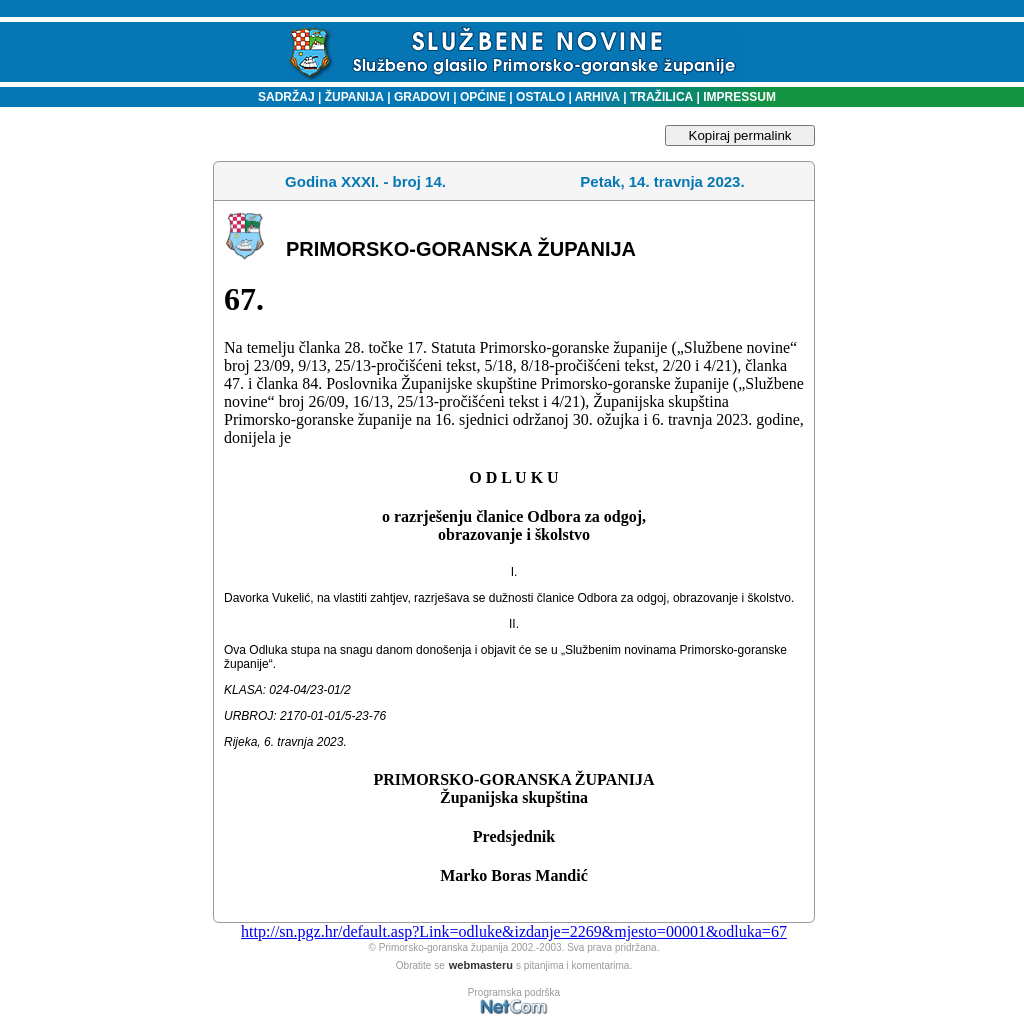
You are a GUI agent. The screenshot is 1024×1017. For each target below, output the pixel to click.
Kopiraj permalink (740, 135)
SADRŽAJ (281, 97)
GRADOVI (422, 97)
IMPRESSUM (739, 97)
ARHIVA (596, 97)
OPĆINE (483, 97)
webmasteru (481, 965)
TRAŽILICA (660, 97)
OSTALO (540, 97)
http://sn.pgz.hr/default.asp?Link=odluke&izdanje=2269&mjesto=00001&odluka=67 (514, 931)
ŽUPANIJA (354, 97)
